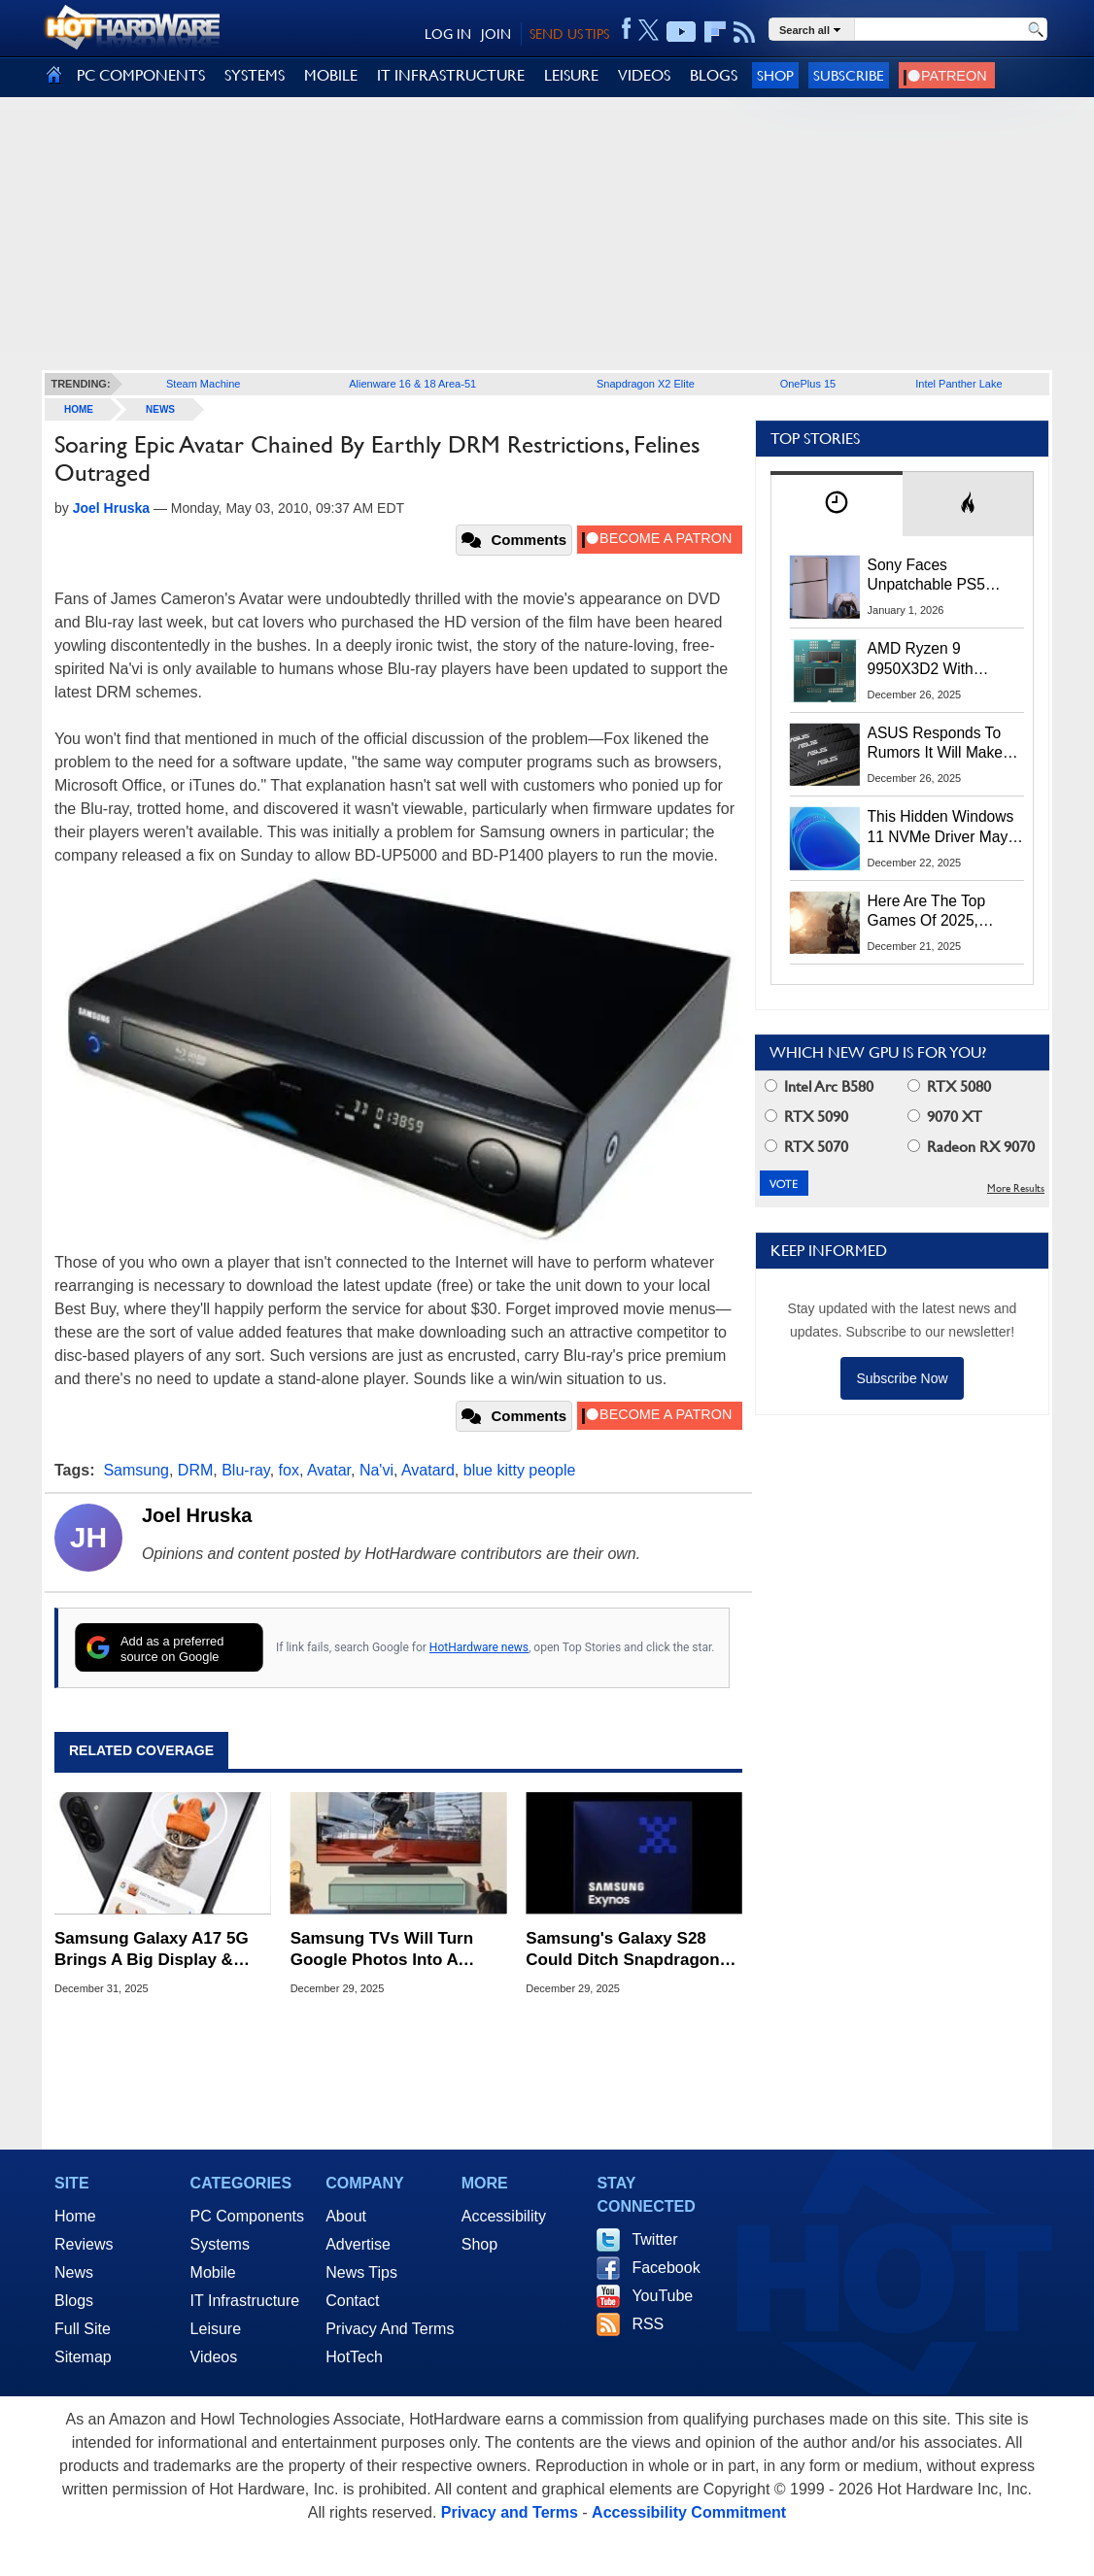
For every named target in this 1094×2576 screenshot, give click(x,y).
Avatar (329, 1470)
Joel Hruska (197, 1515)
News (160, 409)
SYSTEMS (254, 75)
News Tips (361, 2272)
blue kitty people (519, 1470)
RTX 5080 (949, 1086)
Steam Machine (203, 384)
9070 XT (944, 1116)
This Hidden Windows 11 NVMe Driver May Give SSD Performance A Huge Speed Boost (941, 827)
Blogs (73, 2300)
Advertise (358, 2244)
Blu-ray (246, 1470)
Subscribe (848, 75)
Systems (220, 2244)
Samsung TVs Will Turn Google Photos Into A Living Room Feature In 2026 (382, 1950)
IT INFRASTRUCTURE (451, 75)
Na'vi (376, 1470)
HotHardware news (479, 1647)
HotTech (354, 2357)
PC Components (247, 2216)
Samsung (136, 1470)
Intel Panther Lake (958, 384)
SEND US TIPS (569, 34)
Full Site (82, 2329)
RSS (648, 2324)
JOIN (496, 34)
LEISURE (571, 75)
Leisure (215, 2329)
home (78, 409)
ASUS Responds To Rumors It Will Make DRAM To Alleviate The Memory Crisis (945, 744)
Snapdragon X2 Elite (646, 384)
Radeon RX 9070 (971, 1146)
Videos (214, 2357)
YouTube (662, 2296)
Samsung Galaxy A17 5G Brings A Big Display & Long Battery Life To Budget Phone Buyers (151, 1950)
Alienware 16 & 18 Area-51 (412, 384)
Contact (352, 2300)
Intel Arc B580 (819, 1086)
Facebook (666, 2267)
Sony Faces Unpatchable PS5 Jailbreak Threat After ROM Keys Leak (939, 576)
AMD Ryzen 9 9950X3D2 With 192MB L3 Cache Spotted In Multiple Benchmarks (930, 659)
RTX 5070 (806, 1146)
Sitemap (83, 2357)
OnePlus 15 (808, 384)
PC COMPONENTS (141, 75)
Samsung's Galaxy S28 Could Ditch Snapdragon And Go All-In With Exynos (630, 1950)
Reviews (83, 2244)
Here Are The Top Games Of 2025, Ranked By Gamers (934, 912)
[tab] (836, 503)
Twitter (654, 2239)
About (345, 2216)
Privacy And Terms (389, 2329)
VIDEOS (644, 75)
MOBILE (331, 75)
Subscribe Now (901, 1378)
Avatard (428, 1470)
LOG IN (448, 34)
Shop (775, 75)
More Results (1015, 1188)
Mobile (213, 2272)
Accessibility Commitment (689, 2512)
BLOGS (713, 75)
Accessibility (504, 2216)
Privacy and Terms (509, 2512)
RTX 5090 (806, 1116)
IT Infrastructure (245, 2300)
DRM (195, 1470)
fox (289, 1470)
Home (75, 2216)
